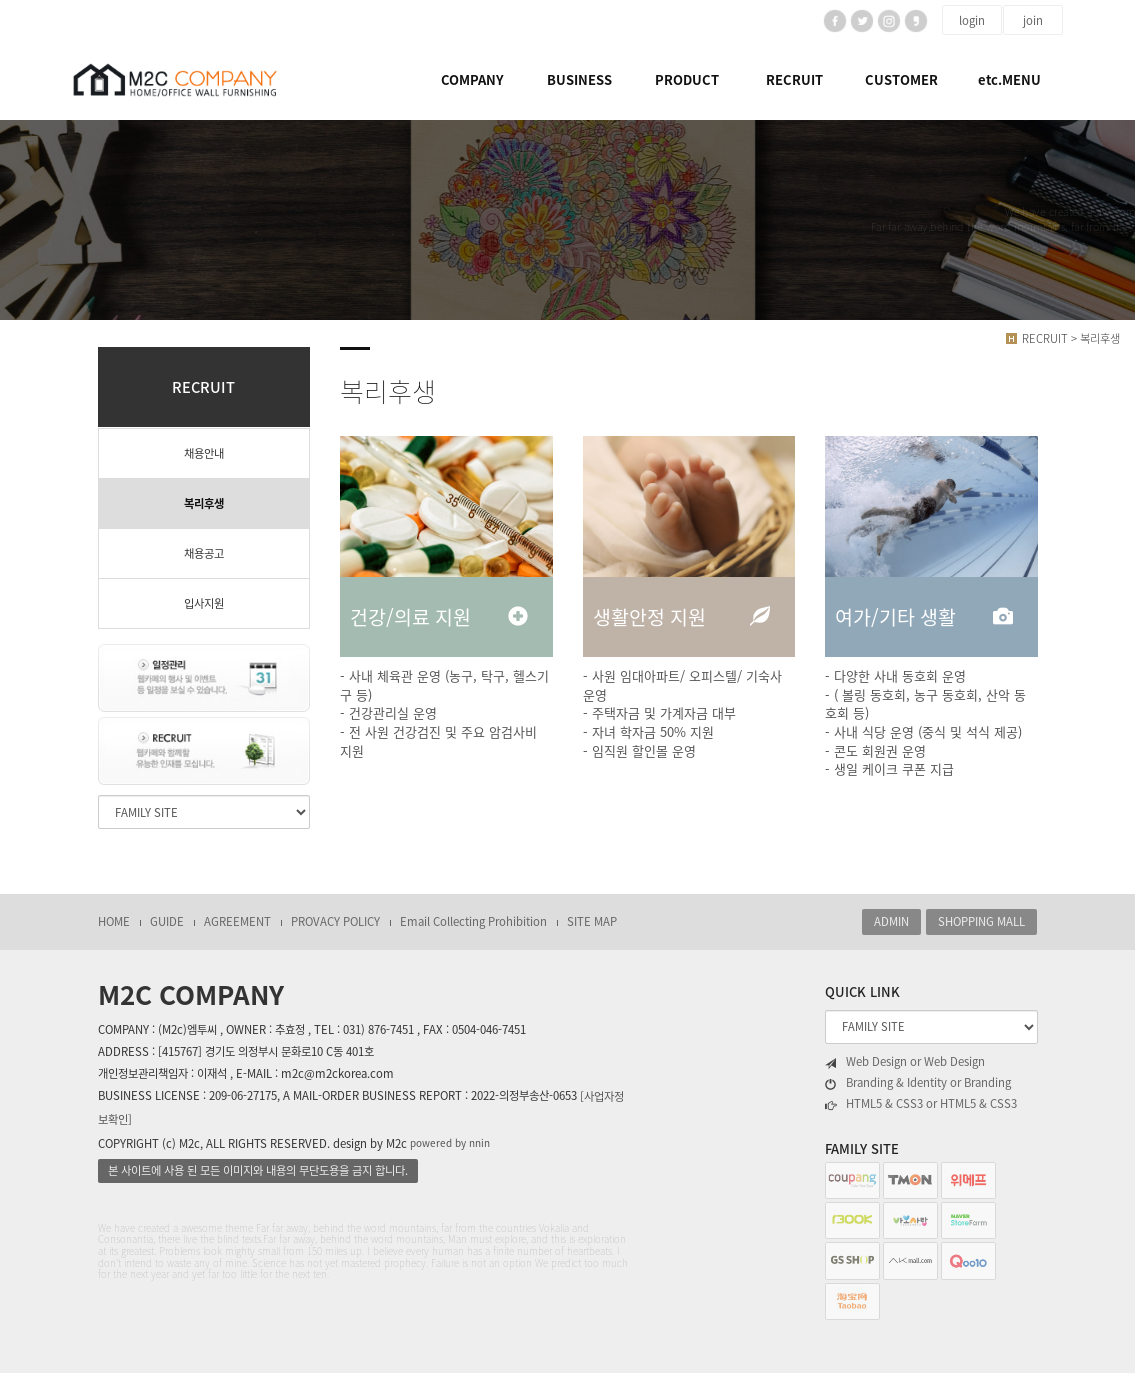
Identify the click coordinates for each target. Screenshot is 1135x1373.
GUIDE (167, 921)
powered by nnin (450, 1142)
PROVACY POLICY (335, 921)
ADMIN (891, 921)
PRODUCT (687, 79)
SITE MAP (592, 921)
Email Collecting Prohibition (473, 921)
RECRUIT (794, 79)
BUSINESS (579, 79)
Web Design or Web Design (905, 1062)
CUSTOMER (901, 79)
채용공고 (204, 553)
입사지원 (204, 603)
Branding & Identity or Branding (918, 1083)
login (972, 20)
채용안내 (204, 453)
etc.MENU (1009, 79)
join (1033, 20)
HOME (114, 921)
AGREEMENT (237, 921)
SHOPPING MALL (981, 921)
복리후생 (204, 503)
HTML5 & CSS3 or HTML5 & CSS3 (921, 1104)
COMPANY (472, 79)
